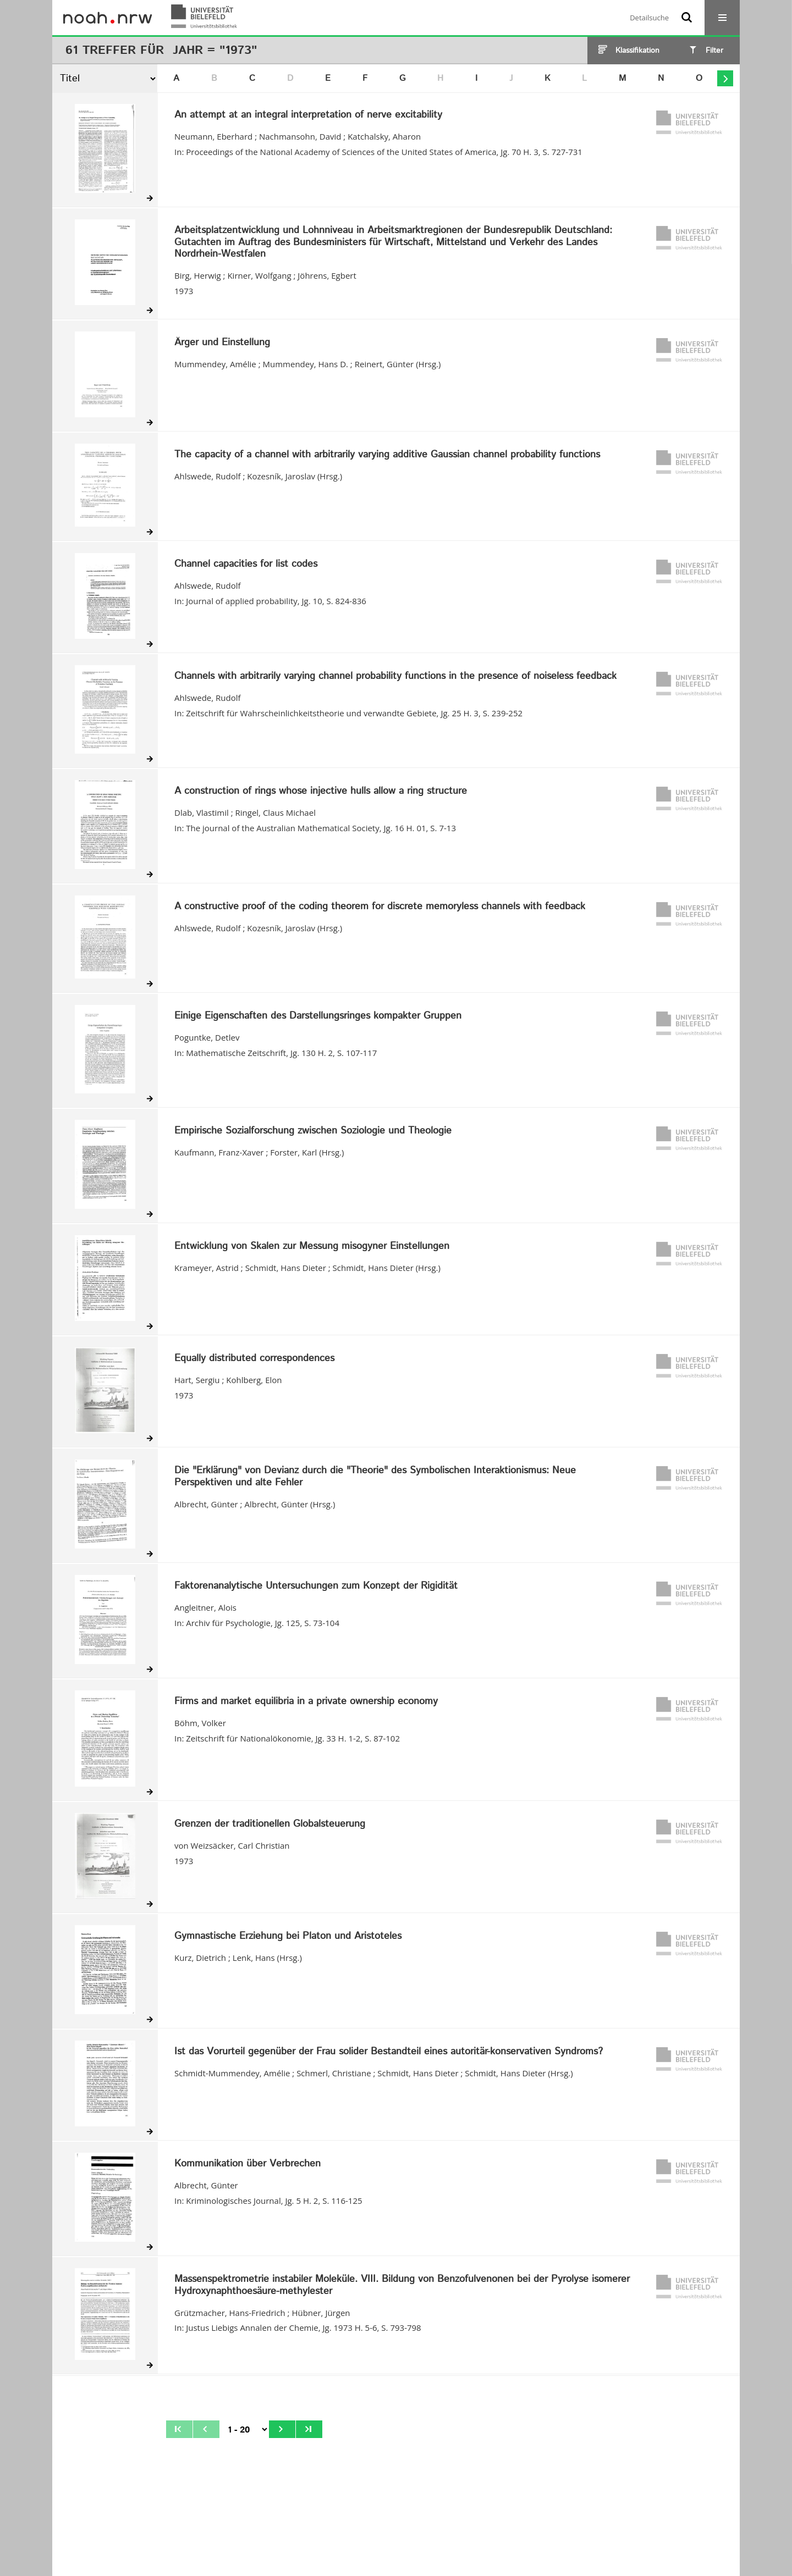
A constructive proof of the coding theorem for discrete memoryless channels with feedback (379, 907)
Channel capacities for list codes (245, 565)
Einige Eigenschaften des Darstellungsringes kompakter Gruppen (317, 1016)
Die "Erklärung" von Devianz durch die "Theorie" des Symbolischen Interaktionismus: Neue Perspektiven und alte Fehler (375, 1477)
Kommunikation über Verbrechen (247, 2164)
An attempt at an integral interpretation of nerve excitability (308, 115)
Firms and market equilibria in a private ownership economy (306, 1702)
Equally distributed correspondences (254, 1359)
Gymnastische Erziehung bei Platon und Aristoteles (288, 1937)
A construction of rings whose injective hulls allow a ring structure (320, 792)
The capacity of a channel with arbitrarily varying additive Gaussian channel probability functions (387, 455)
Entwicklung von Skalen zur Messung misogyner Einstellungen (311, 1247)
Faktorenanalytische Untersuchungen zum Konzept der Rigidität (316, 1586)
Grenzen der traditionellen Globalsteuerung (269, 1824)
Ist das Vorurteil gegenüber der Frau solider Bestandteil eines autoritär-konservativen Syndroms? (388, 2052)
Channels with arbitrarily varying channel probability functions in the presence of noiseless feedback (395, 677)
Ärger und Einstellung (222, 343)
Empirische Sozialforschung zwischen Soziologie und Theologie (313, 1131)
